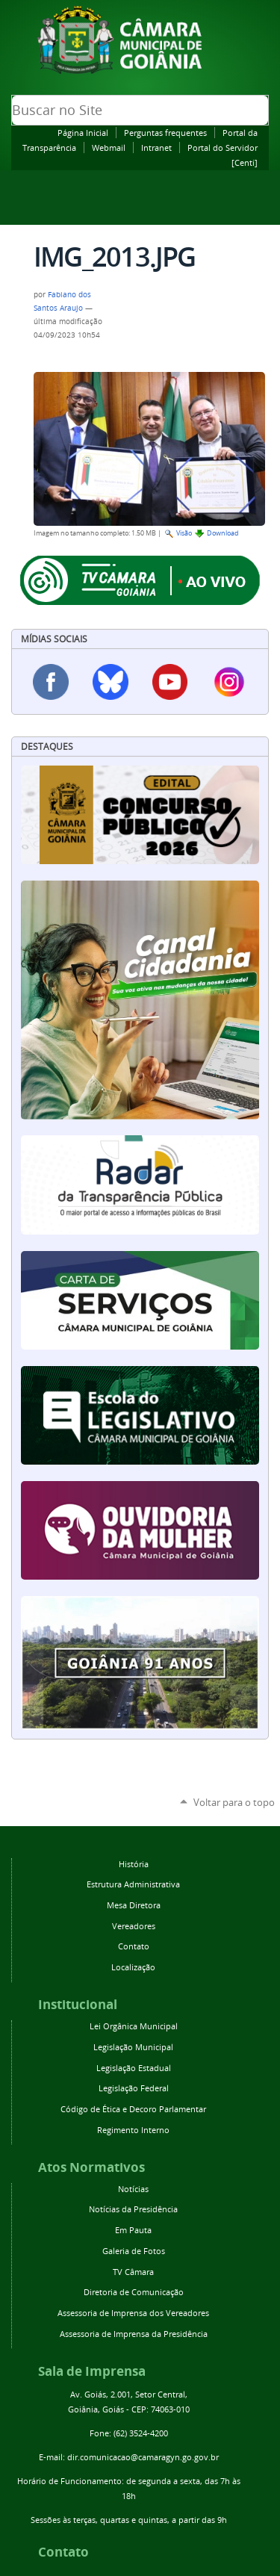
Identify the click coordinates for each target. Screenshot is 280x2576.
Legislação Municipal (133, 2046)
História (134, 1863)
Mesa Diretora (134, 1905)
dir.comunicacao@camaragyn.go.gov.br (143, 2456)
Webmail (108, 147)
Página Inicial (82, 132)
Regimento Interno (133, 2129)
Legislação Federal (134, 2088)
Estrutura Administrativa (133, 1884)
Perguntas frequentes (165, 132)
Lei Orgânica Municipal (134, 2026)
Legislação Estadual (133, 2067)
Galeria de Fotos (133, 2250)
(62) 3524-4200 (140, 2433)
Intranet (156, 147)
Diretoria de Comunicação (134, 2291)
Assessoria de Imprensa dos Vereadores (133, 2312)
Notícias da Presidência (133, 2209)
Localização (133, 1967)
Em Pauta (133, 2229)
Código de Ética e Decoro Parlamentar (133, 2108)
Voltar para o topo (234, 1802)
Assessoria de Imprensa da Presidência (134, 2333)
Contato (133, 1946)
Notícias (133, 2188)
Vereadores (133, 1925)
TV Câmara (133, 2271)
